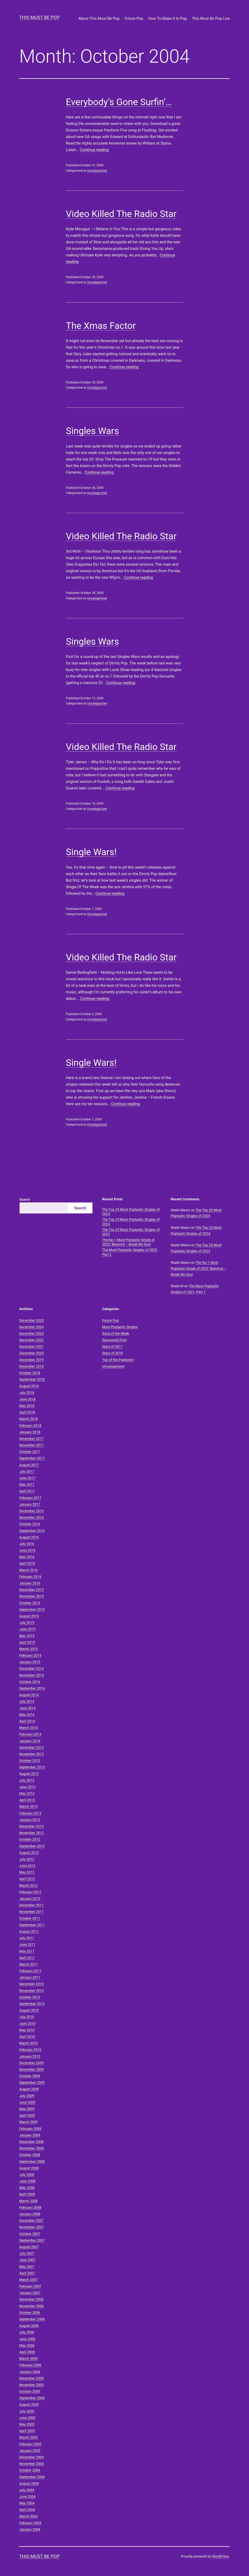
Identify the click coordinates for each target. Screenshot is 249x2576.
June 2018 (27, 1399)
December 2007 (31, 2220)
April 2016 (27, 1563)
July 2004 (26, 2490)
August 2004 (29, 2483)
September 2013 (32, 1767)
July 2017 (26, 1471)
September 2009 (32, 2082)
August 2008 (29, 2168)
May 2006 (26, 2345)
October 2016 (29, 1524)
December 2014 (31, 1668)
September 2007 (32, 2240)
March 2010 (28, 2043)
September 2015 (32, 1609)
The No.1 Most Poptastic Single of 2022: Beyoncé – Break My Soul (128, 1242)
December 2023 (31, 1333)
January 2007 (29, 2293)
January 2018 (29, 1432)
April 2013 (27, 1800)
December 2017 (31, 1439)
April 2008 (27, 2194)
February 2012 (30, 1892)
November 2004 (31, 2464)
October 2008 (29, 2155)
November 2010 (31, 1991)
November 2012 (31, 1833)
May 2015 (26, 1636)
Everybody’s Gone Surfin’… (119, 101)
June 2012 (27, 1866)
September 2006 (32, 2319)
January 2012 (29, 1899)
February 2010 (30, 2050)
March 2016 (28, 1570)
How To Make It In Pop (167, 18)
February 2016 (30, 1577)
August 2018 (29, 1386)
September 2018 (32, 1379)
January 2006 (29, 2372)
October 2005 (29, 2391)
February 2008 (30, 2207)
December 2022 (31, 1340)
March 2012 (28, 1885)
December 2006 (31, 2299)
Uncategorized (97, 170)
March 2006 (28, 2358)
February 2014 (30, 1734)
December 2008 (31, 2142)
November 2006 (31, 2306)
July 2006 (26, 2332)
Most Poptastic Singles (120, 1327)
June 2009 (27, 2102)
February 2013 (30, 1813)
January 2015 (29, 1662)
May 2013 (26, 1793)
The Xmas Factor (101, 325)
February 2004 (30, 2523)
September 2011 (32, 1925)
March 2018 (28, 1419)
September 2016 (32, 1531)
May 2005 (26, 2424)
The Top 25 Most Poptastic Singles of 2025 (131, 1211)
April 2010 (27, 2037)
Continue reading (94, 149)
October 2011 (29, 1918)
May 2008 (26, 2188)
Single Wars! (91, 851)
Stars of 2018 (112, 1353)
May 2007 (26, 2267)
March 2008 (28, 2201)
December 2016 (31, 1511)
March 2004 (28, 2516)
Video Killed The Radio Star (121, 213)
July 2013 (26, 1780)
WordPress (220, 2556)
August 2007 (29, 2247)
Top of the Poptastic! (118, 1360)
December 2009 (31, 2063)
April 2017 (27, 1491)
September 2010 (32, 2004)
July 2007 (26, 2253)
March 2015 (28, 1649)
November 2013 (31, 1754)
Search (24, 1199)
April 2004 (27, 2510)
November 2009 (31, 2069)
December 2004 (31, 2457)
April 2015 (27, 1642)
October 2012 (29, 1839)
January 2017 (29, 1504)
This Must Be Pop (39, 17)
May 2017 (26, 1485)
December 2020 (31, 1353)
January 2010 (29, 2056)
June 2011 (27, 1944)
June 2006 (27, 2339)
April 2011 (27, 1958)
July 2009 (26, 2096)
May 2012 (26, 1872)
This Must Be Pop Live (211, 18)
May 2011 (26, 1951)
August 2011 (29, 1931)
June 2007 (27, 2260)
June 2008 (27, 2181)
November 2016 (31, 1517)
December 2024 (31, 1327)
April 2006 (27, 2352)
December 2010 (31, 1984)
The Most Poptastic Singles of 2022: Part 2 (130, 1252)
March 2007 (28, 2280)
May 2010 (26, 2030)
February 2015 (30, 1655)
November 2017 (31, 1445)
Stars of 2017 (112, 1347)
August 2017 (29, 1465)
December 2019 (31, 1360)
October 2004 (29, 2470)
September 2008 (32, 2161)
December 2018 (31, 1366)
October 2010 (29, 1997)
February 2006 (30, 2365)
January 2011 (29, 1977)
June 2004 (27, 2497)
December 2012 (31, 1826)
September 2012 (32, 1846)
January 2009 (29, 2135)
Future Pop (134, 18)
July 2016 (26, 1544)
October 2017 (29, 1452)
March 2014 (28, 1728)
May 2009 (26, 2109)
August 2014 (29, 1695)
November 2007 (31, 2227)
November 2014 (31, 1675)
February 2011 (30, 1971)
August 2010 (29, 2010)
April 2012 (27, 1879)
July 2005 (26, 2411)
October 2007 (29, 2234)
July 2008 (26, 2175)
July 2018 (26, 1393)
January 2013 (29, 1820)
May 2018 (26, 1406)
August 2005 (29, 2404)
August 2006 (29, 2326)
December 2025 (31, 1320)
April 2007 (27, 2273)
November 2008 (31, 2148)
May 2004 (26, 2503)
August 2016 (29, 1537)
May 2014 (26, 1715)
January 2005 (29, 2451)
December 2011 (31, 1905)
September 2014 (32, 1688)
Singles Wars (92, 430)
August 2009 (29, 2089)
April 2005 (27, 2431)
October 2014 (29, 1682)
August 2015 (29, 1616)
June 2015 (27, 1629)
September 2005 (32, 2398)
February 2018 (30, 1426)
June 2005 (27, 2418)
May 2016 (26, 1557)
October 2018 (29, 1373)
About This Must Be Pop (98, 18)
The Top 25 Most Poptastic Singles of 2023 (131, 1232)
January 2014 (29, 1741)
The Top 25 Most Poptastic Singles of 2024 (131, 1221)
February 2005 (30, 2444)
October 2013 (29, 1761)
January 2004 (29, 2529)
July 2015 (26, 1623)
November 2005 (31, 2385)
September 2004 (32, 2477)
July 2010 (26, 2017)
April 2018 (27, 1412)
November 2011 (31, 1912)
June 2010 (27, 2023)
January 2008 (29, 2214)
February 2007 (30, 2286)
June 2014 (27, 1708)
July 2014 (26, 1701)
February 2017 (30, 1498)
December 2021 (31, 1347)
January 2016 (29, 1583)
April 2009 (27, 2115)
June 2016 (27, 1550)
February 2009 (30, 2129)
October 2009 (29, 2076)
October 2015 (29, 1603)
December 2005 (31, 2378)
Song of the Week (115, 1333)
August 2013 (29, 1774)
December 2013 (31, 1747)
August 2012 (29, 1853)
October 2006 (29, 2313)
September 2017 (32, 1458)
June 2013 (27, 1787)
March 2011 (28, 1964)
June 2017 (27, 1478)
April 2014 (27, 1721)
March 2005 (28, 2437)
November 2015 (31, 1596)
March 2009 (28, 2122)
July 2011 (26, 1938)
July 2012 (26, 1859)
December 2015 (31, 1590)
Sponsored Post (114, 1340)
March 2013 (28, 1806)
